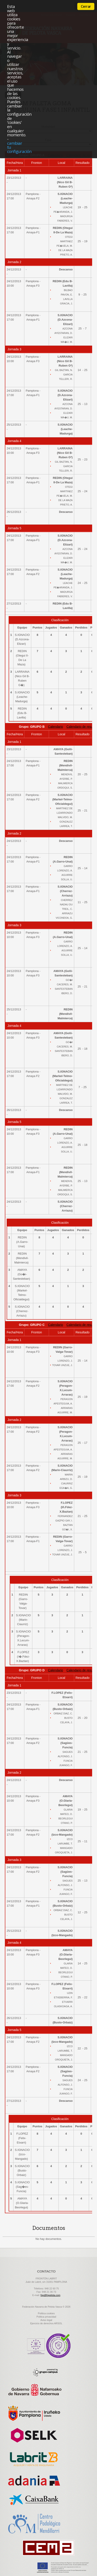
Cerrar (86, 6)
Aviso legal (46, 2320)
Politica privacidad (46, 2316)
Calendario (55, 726)
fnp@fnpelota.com (50, 2295)
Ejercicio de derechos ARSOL (46, 2323)
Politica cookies (46, 2313)
